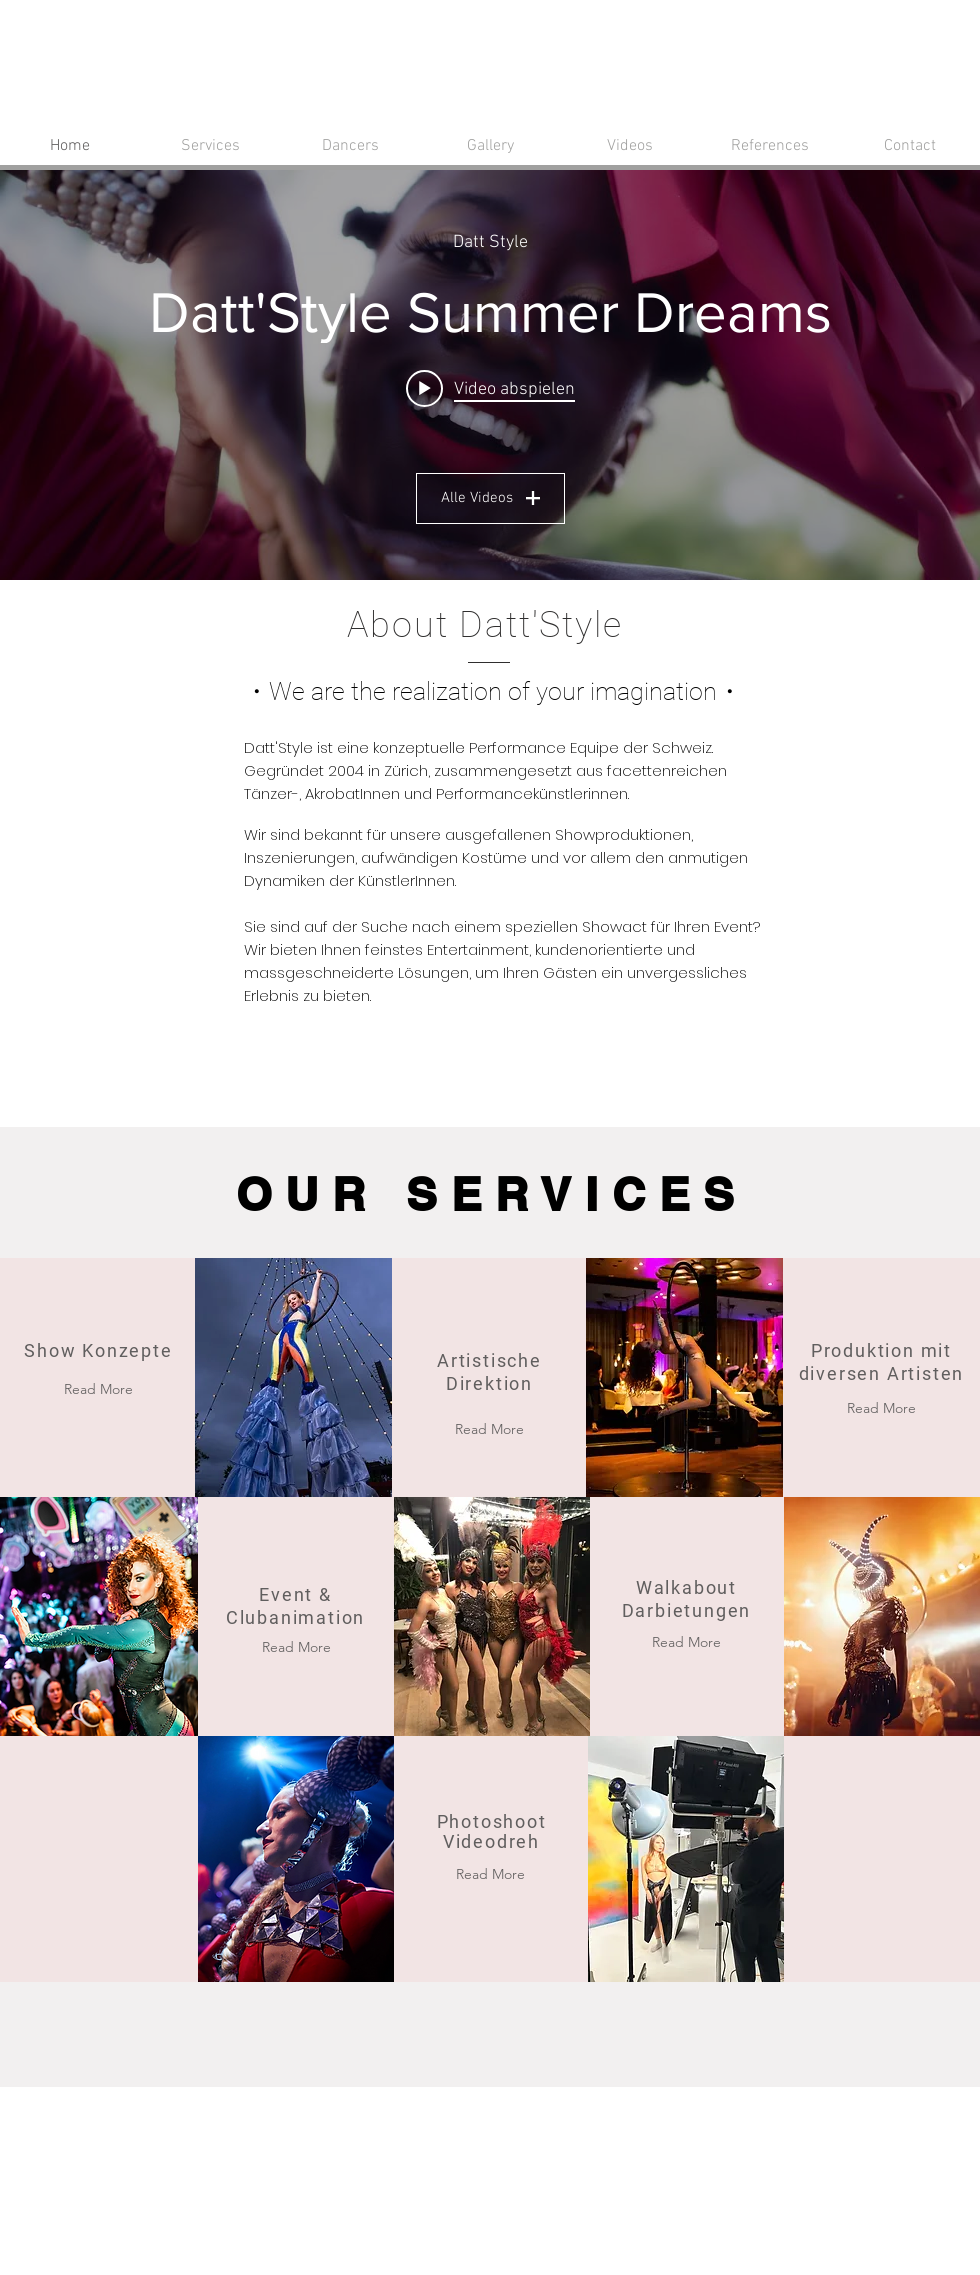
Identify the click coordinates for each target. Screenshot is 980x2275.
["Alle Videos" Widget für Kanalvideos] (490, 375)
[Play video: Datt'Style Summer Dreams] (490, 388)
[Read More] (296, 1647)
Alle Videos (490, 498)
